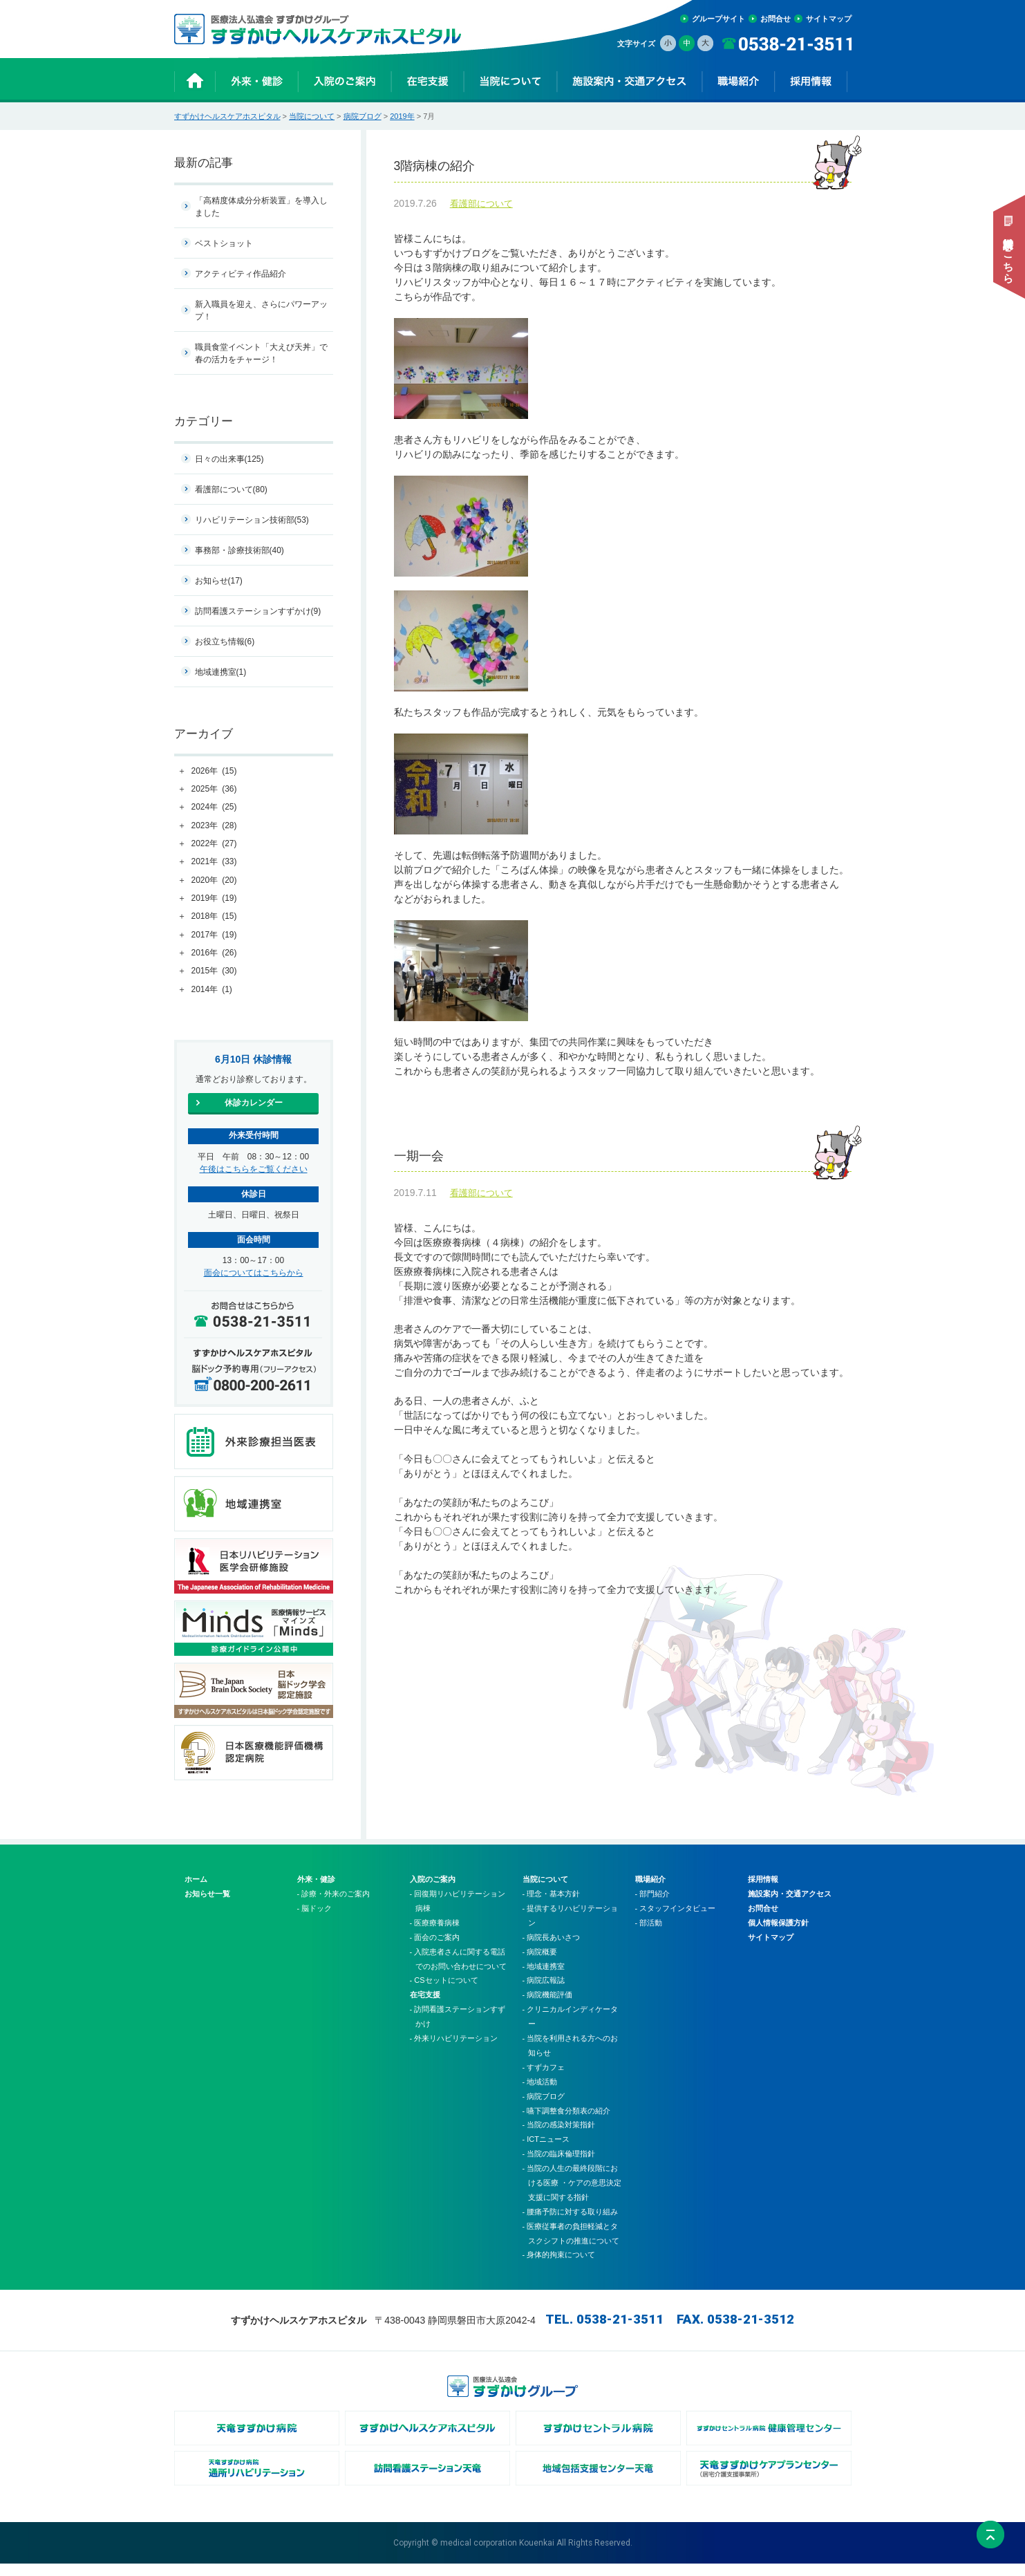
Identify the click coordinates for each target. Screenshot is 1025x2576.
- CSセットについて (444, 1992)
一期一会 (623, 1165)
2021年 (214, 862)
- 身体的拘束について (559, 2267)
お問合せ (775, 19)
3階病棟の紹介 (623, 169)
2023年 (214, 826)
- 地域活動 (540, 2094)
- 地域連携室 (544, 1979)
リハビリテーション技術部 (252, 520)
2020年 (214, 881)
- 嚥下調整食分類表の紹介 (567, 2122)
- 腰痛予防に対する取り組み (571, 2224)
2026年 (214, 771)
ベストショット (224, 243)
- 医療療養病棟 (435, 1935)
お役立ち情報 (225, 641)
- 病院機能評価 (548, 2007)
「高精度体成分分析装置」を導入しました (261, 207)
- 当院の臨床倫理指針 (559, 2166)
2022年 (214, 844)
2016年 (214, 953)
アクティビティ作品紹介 (240, 274)
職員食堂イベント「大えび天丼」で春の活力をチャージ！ (261, 353)
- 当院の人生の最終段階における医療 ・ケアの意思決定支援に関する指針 (572, 2195)
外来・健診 (316, 1891)
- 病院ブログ (544, 2108)
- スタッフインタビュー (675, 1920)
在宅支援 (425, 2007)
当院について (312, 116)
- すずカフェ (544, 2079)
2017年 (214, 935)
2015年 (214, 971)
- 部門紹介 (652, 1906)
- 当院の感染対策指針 (559, 2137)
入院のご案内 (432, 1891)
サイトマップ (829, 19)
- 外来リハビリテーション (454, 2050)
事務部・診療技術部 (239, 550)
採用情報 (763, 1891)
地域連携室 (221, 672)
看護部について (481, 210)
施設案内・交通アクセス (789, 1906)
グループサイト (718, 19)
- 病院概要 (540, 1964)
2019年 (402, 116)
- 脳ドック (314, 1920)
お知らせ (219, 581)
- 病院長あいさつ (552, 1949)
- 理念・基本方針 (552, 1906)
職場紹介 (650, 1891)
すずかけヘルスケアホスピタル (227, 116)
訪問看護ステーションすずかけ (258, 611)
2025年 (214, 789)
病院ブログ (363, 116)
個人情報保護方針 (778, 1935)
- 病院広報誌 (544, 1992)
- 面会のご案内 (435, 1949)
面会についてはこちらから (253, 1273)
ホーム (196, 1891)
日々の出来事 (229, 459)
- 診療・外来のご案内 (333, 1906)
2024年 (214, 807)
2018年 (214, 917)
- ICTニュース (546, 2151)
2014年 (211, 990)
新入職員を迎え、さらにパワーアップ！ (261, 310)
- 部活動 (649, 1935)
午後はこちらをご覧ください (254, 1169)
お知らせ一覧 (207, 1906)
